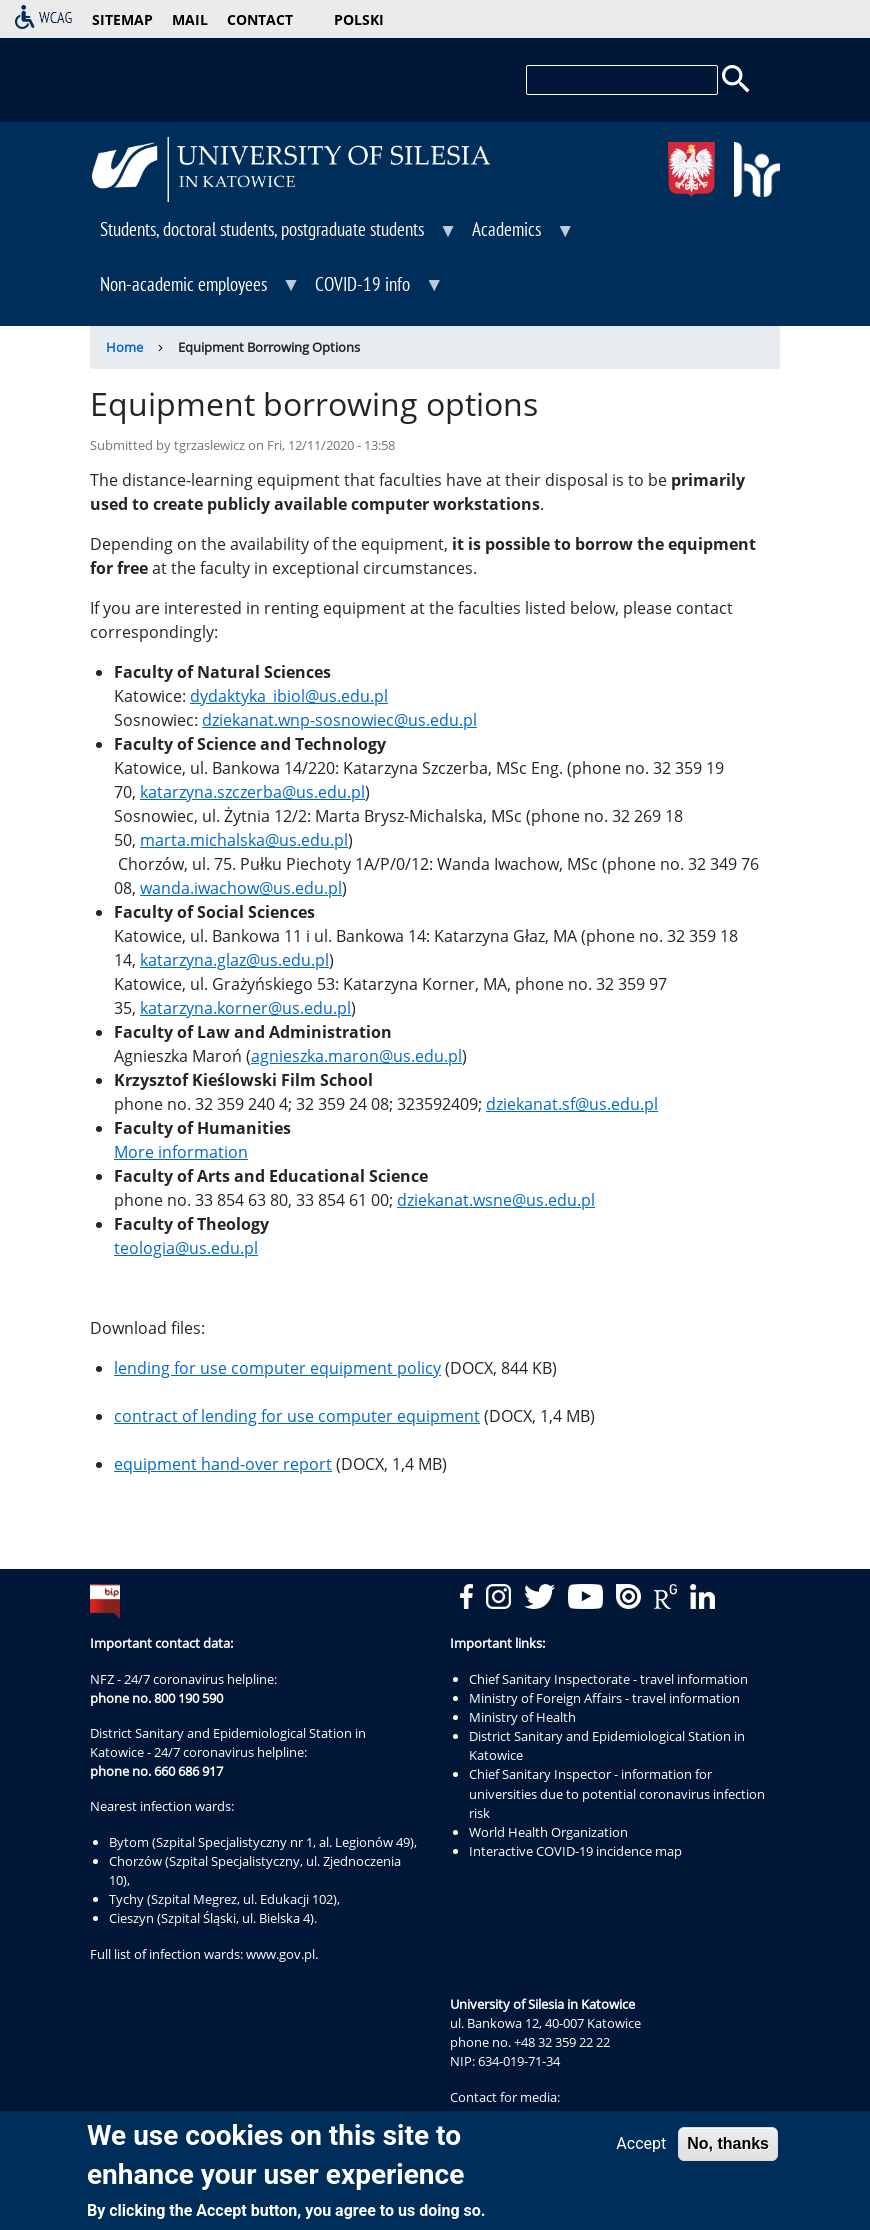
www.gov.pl (280, 1954)
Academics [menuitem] (518, 236)
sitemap (122, 19)
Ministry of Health (522, 1717)
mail (190, 19)
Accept (641, 2147)
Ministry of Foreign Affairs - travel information (604, 1698)
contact (260, 19)
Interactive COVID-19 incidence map (575, 1851)
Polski (359, 19)
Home (124, 347)
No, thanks (728, 2147)
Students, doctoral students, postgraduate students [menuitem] (274, 236)
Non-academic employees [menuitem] (195, 291)
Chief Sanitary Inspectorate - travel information (608, 1679)
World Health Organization (548, 1832)
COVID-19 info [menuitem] (374, 291)
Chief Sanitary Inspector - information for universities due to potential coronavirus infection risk (617, 1793)
